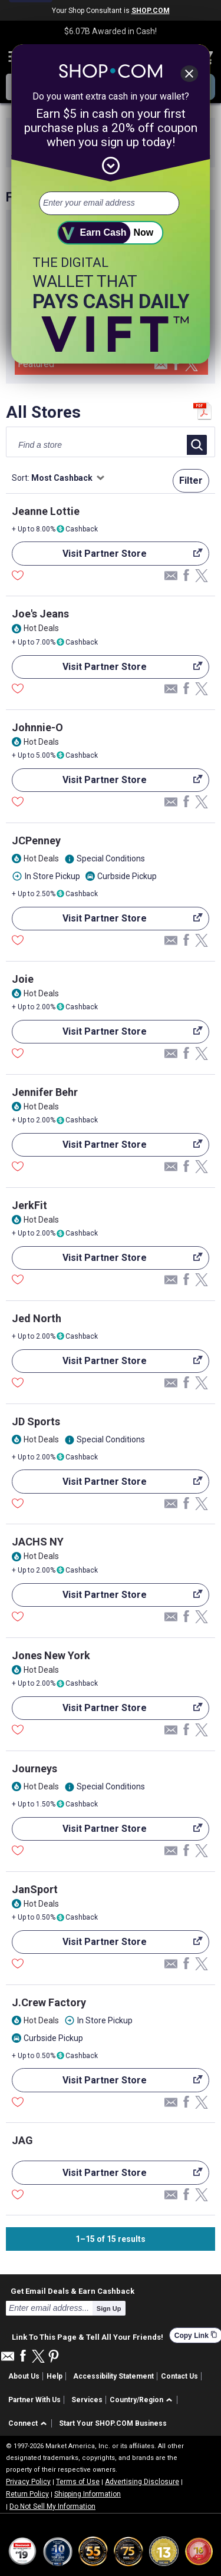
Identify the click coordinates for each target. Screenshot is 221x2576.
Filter (191, 480)
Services (87, 2400)
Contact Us (179, 2376)
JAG (22, 2140)
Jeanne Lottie (46, 511)
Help (54, 2376)
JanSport (35, 1889)
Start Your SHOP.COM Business (113, 2423)
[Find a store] (86, 445)
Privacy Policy (28, 2482)
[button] (142, 2400)
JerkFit (29, 1205)
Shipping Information (87, 2494)
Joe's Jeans (40, 613)
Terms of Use (78, 2482)
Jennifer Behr (45, 1092)
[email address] (109, 203)
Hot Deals (41, 628)
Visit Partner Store (107, 557)
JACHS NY (38, 1541)
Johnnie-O (37, 727)
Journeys (34, 1768)
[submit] (111, 233)
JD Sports (36, 1421)
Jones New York (51, 1655)
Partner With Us (34, 2400)
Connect (23, 2423)
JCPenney (36, 840)
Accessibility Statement (113, 2376)
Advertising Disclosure (142, 2482)
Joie (23, 979)
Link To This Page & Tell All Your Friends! (87, 2335)
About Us (23, 2376)
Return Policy (27, 2494)
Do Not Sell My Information (52, 2506)
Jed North (36, 1318)
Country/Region (136, 2400)
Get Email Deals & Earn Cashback (72, 2291)
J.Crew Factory (49, 2002)
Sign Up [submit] (109, 2308)
